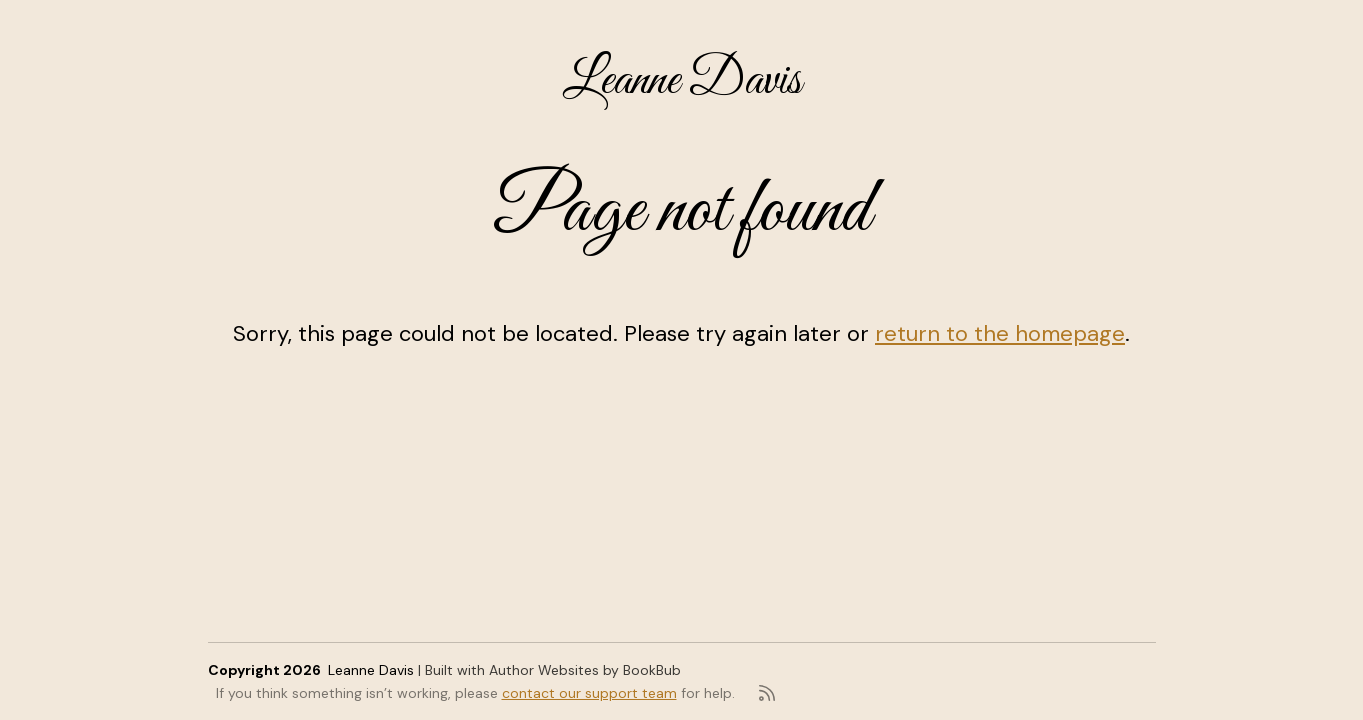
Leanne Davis (682, 81)
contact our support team (589, 693)
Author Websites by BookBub (585, 670)
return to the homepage (1000, 333)
